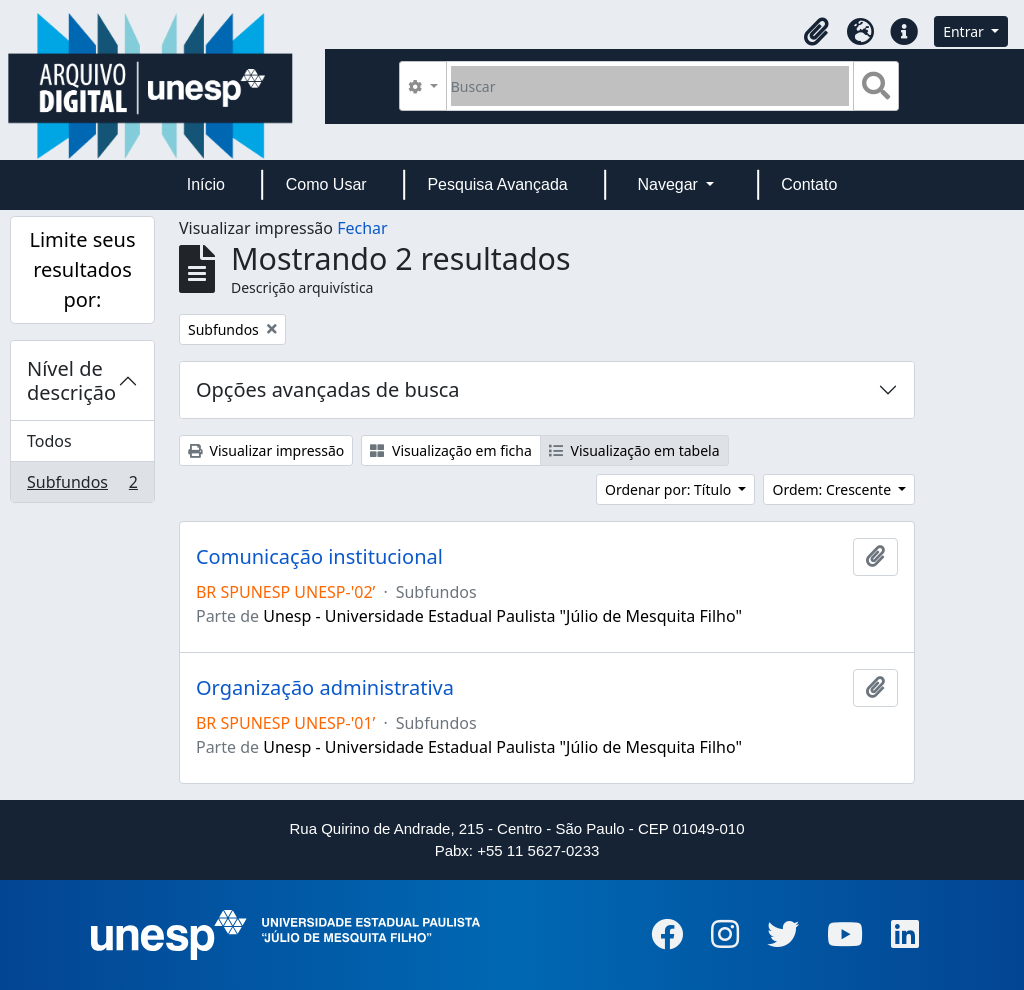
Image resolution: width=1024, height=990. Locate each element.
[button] (816, 32)
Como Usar (326, 184)
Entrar (965, 31)
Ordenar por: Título (670, 489)
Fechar (362, 228)
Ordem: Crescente (833, 489)
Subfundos (82, 486)
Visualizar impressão (266, 450)
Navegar (669, 184)
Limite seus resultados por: (82, 269)
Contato (809, 184)
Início (206, 184)
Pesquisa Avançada (497, 184)
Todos (49, 441)
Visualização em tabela (634, 450)
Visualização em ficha (451, 450)
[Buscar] (650, 86)
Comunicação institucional (319, 557)
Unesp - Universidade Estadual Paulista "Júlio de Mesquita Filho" (502, 616)
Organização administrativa (325, 688)
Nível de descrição (71, 380)
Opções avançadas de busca (328, 389)
